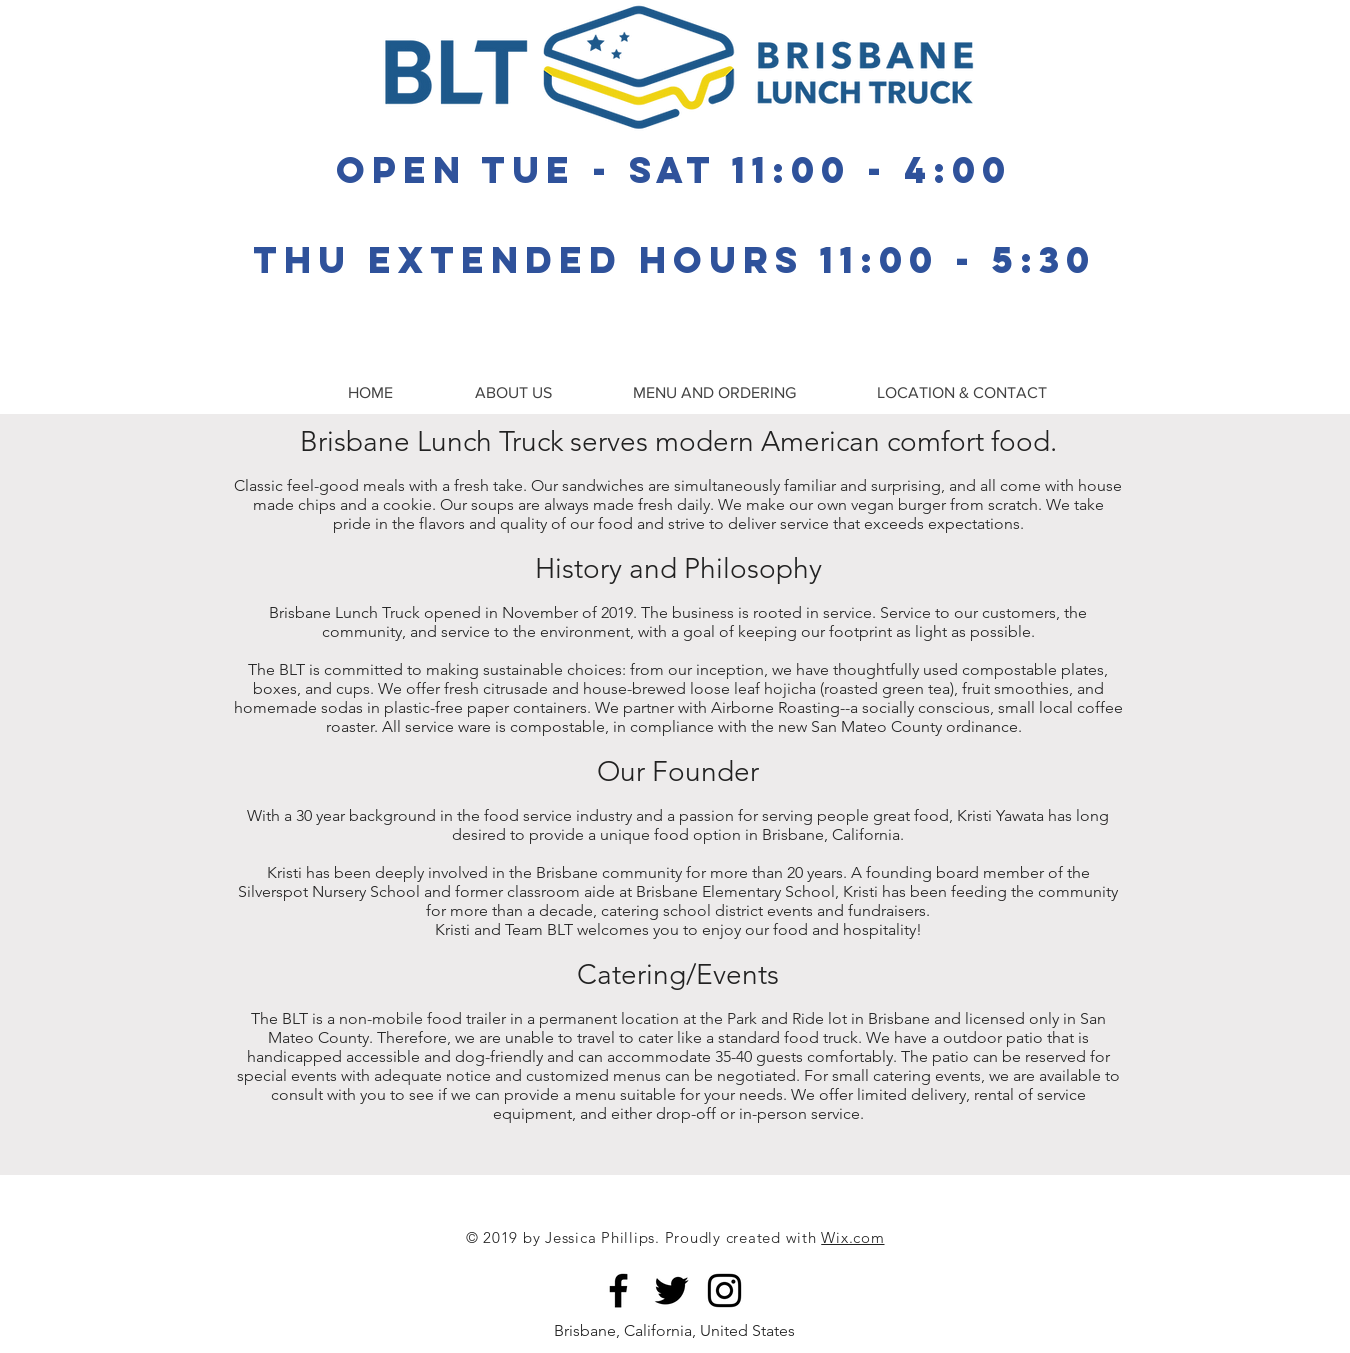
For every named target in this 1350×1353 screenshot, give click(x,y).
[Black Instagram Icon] (724, 1290)
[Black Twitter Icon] (671, 1290)
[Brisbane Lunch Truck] (618, 1290)
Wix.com (852, 1237)
